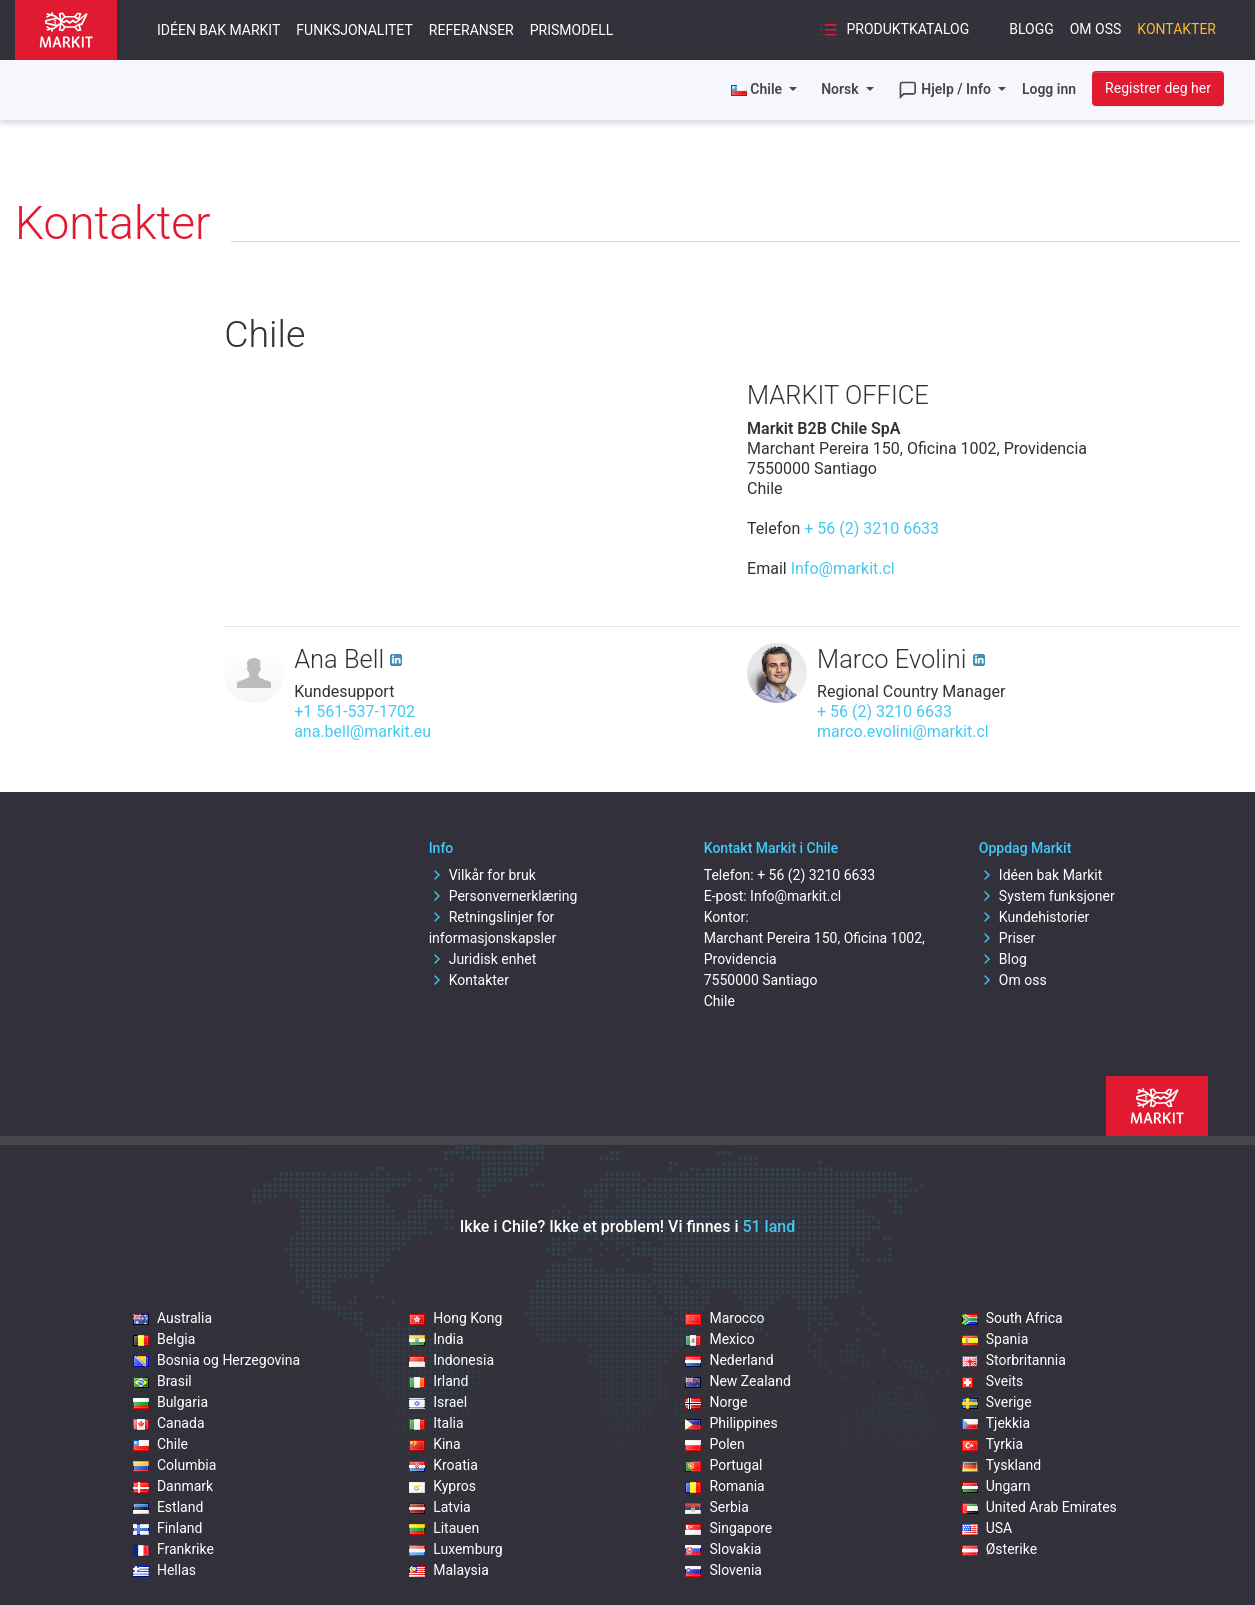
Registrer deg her (1158, 88)
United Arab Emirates (1039, 1507)
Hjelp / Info (946, 90)
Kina (435, 1444)
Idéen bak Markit (218, 30)
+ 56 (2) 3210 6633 (871, 528)
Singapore (728, 1528)
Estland (168, 1507)
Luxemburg (456, 1549)
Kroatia (443, 1465)
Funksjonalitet (354, 30)
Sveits (993, 1381)
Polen (714, 1444)
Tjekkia (996, 1423)
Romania (724, 1486)
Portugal (723, 1465)
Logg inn (1049, 89)
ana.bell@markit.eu (362, 731)
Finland (168, 1528)
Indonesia (451, 1360)
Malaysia (449, 1570)
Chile (160, 1444)
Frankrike (173, 1549)
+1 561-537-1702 (354, 711)
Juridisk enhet (483, 959)
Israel (438, 1402)
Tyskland (1001, 1465)
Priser (1007, 938)
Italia (436, 1423)
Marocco (724, 1318)
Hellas (164, 1570)
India (436, 1339)
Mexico (719, 1339)
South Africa (1012, 1318)
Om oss (1096, 29)
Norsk (841, 89)
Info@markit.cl (843, 568)
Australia (172, 1318)
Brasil (162, 1381)
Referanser (471, 30)
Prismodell (572, 30)
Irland (438, 1381)
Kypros (442, 1486)
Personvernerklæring (503, 896)
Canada (169, 1423)
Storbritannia (1014, 1360)
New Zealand (737, 1381)
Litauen (444, 1528)
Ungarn (996, 1486)
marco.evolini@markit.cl (903, 731)
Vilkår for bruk (482, 875)
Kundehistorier (1034, 917)
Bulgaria (170, 1402)
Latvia (440, 1507)
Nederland (729, 1360)
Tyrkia (992, 1444)
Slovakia (723, 1549)
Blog (1003, 959)
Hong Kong (455, 1318)
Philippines (731, 1423)
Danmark (173, 1486)
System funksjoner (1047, 896)
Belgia (164, 1339)
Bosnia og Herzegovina (216, 1360)
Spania (995, 1339)
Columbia (174, 1465)
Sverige (997, 1402)
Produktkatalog (894, 30)
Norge (716, 1402)
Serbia (716, 1507)
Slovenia (723, 1570)
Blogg (1031, 29)
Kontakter (1176, 29)
